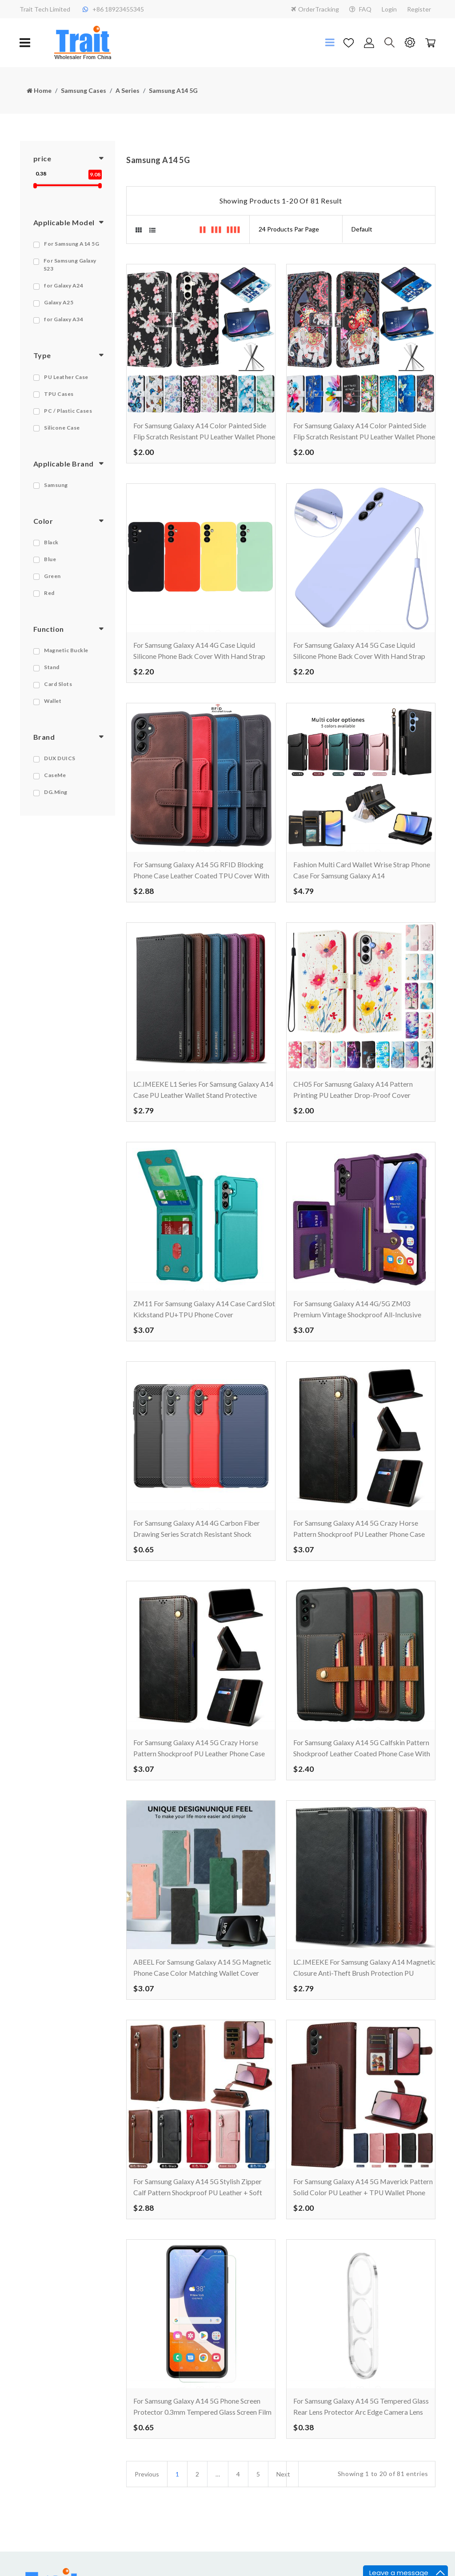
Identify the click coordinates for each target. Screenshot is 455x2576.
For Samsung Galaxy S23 (70, 264)
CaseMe (55, 775)
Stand (52, 667)
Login (389, 9)
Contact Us (178, 2542)
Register (419, 9)
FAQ (360, 9)
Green (52, 576)
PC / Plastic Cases (68, 410)
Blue (50, 559)
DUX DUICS (60, 758)
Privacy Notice (253, 2542)
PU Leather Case (66, 377)
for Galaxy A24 (63, 285)
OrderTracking (315, 9)
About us (175, 2557)
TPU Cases (59, 394)
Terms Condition (256, 2557)
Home (39, 90)
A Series (128, 90)
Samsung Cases (83, 90)
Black (51, 542)
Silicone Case (62, 427)
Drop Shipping (323, 2557)
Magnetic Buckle (66, 650)
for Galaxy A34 (63, 319)
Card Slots (58, 684)
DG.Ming (56, 792)
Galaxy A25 (58, 302)
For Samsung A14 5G (71, 243)
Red (49, 593)
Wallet (52, 701)
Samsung (56, 485)
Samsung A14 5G (173, 90)
